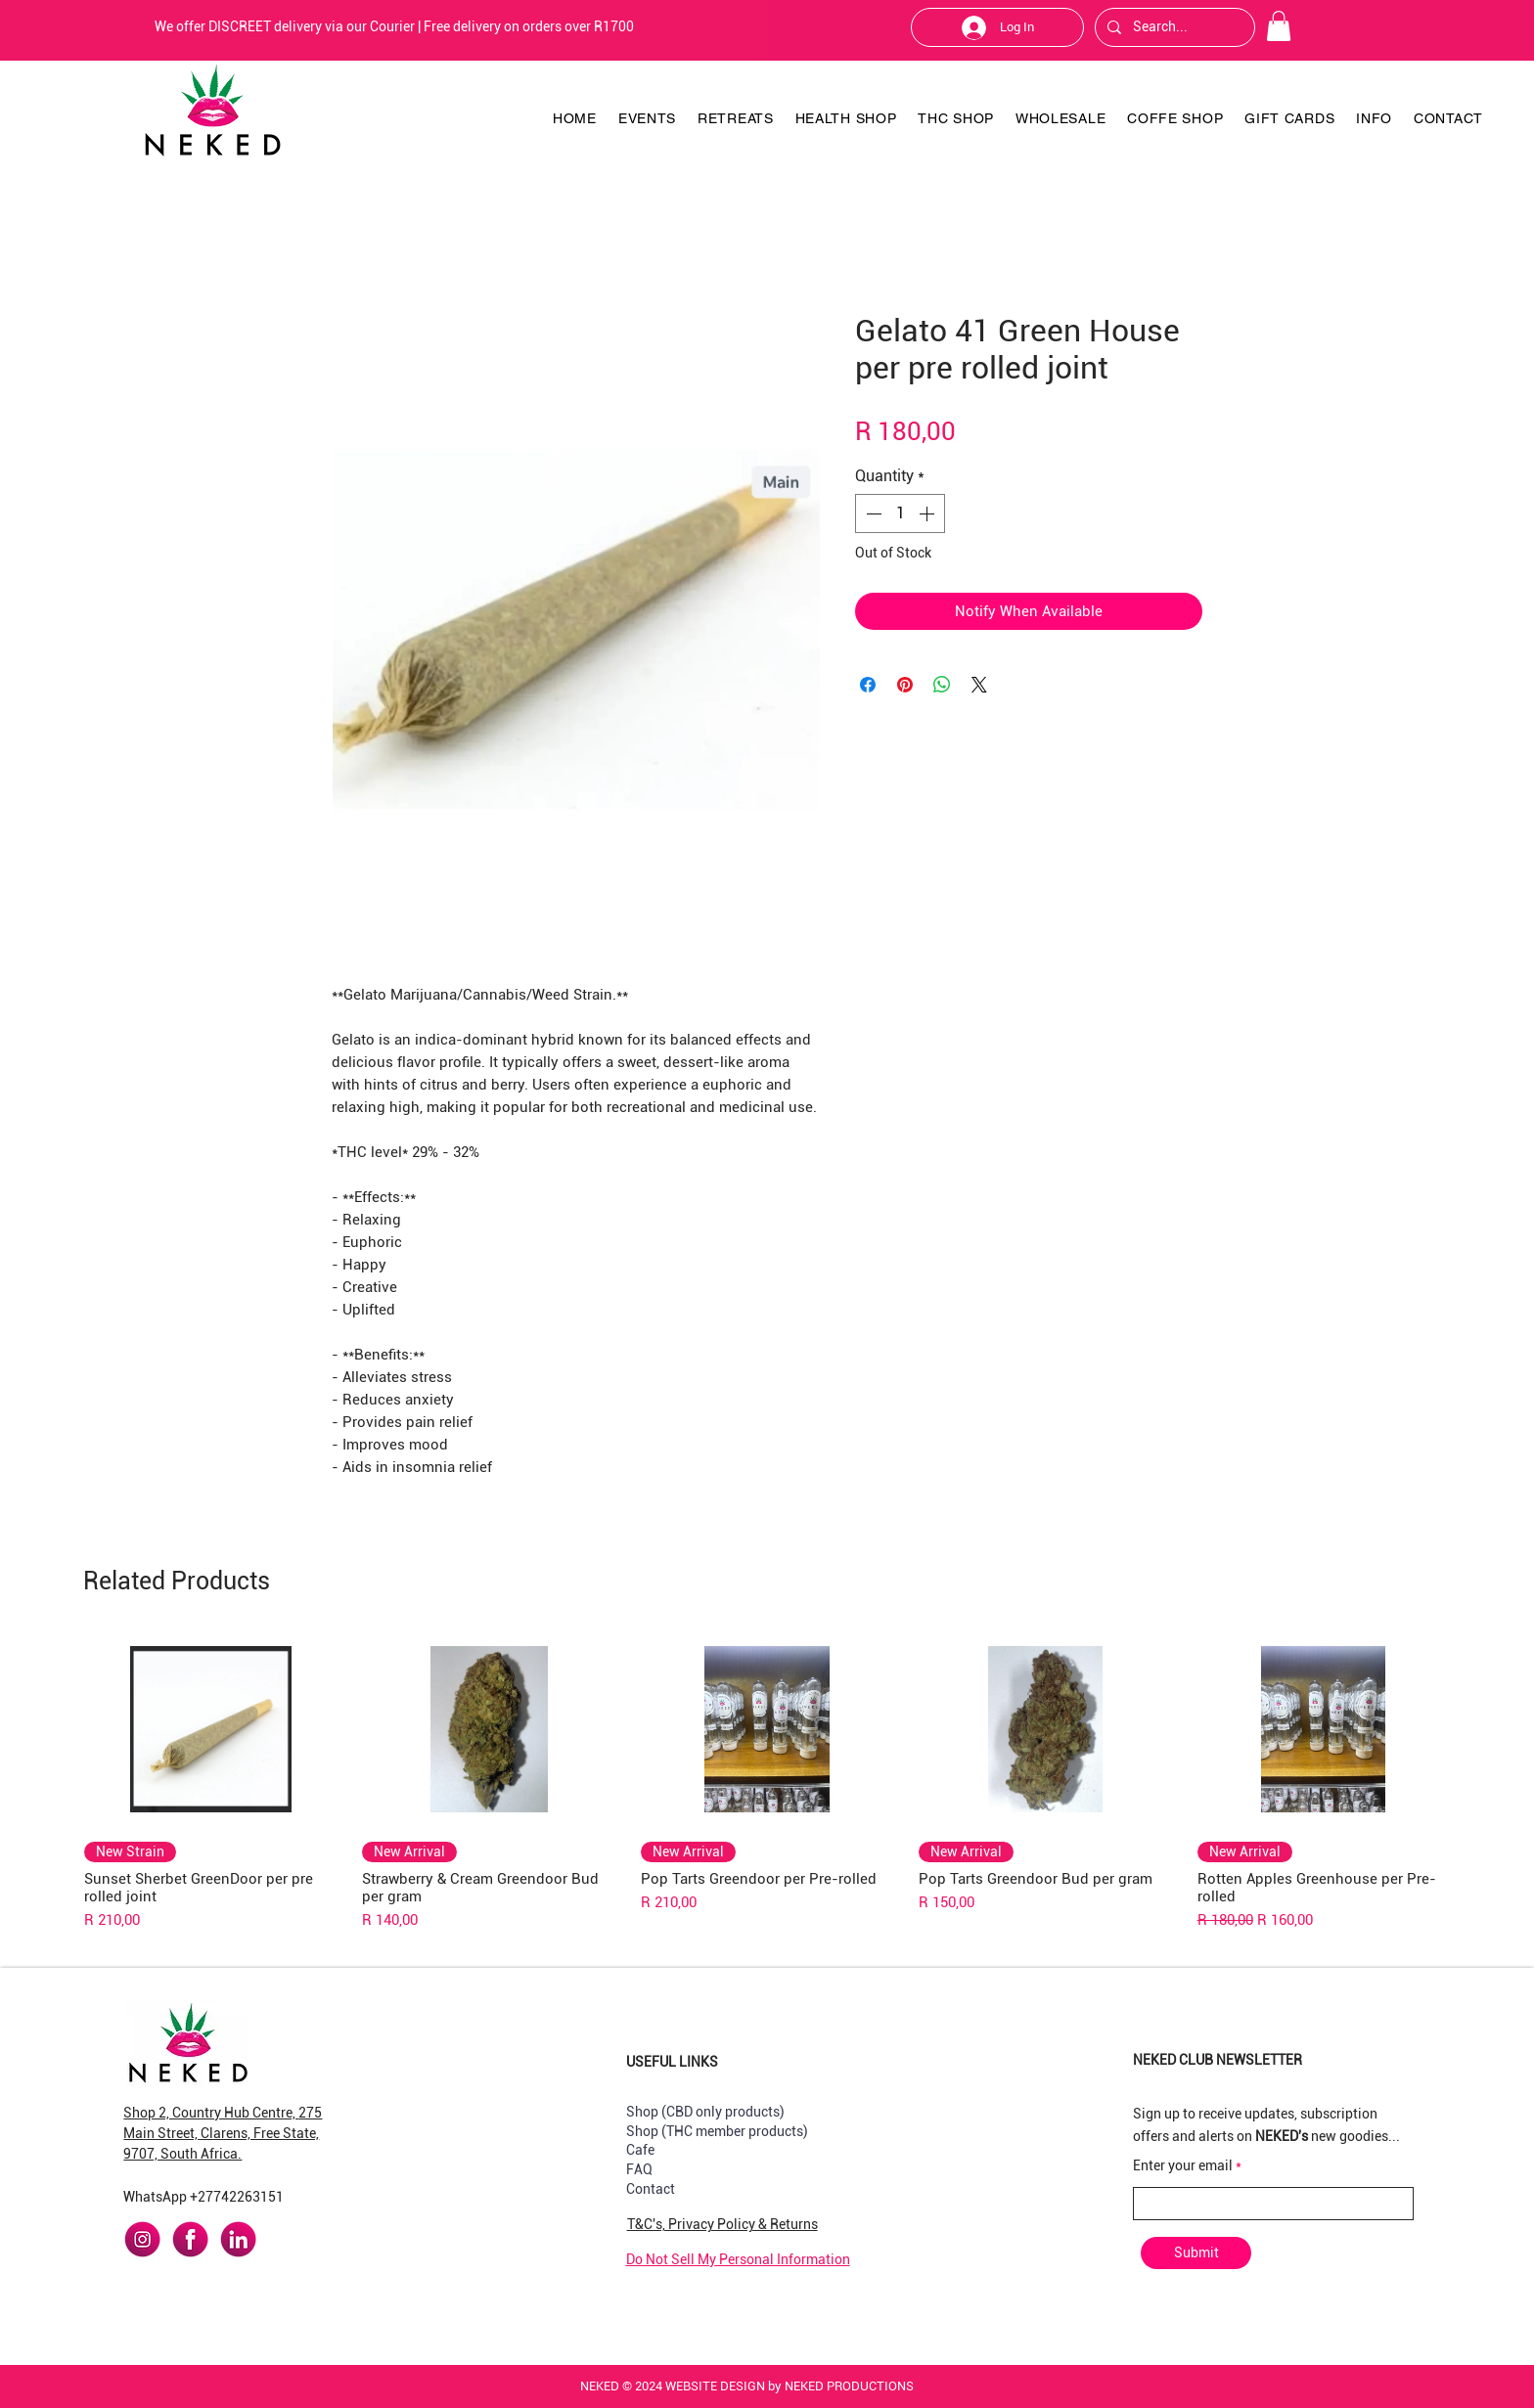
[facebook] (190, 2239)
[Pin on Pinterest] (905, 684)
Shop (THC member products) (717, 2131)
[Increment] (928, 513)
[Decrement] (871, 513)
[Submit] (1196, 2253)
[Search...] (1173, 27)
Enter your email (1183, 2165)
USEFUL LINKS (672, 2062)
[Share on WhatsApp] (942, 684)
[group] (767, 1781)
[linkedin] (238, 2239)
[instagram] (142, 2239)
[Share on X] (979, 684)
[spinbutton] (900, 513)
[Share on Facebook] (868, 684)
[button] (1278, 26)
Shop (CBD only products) (705, 2111)
